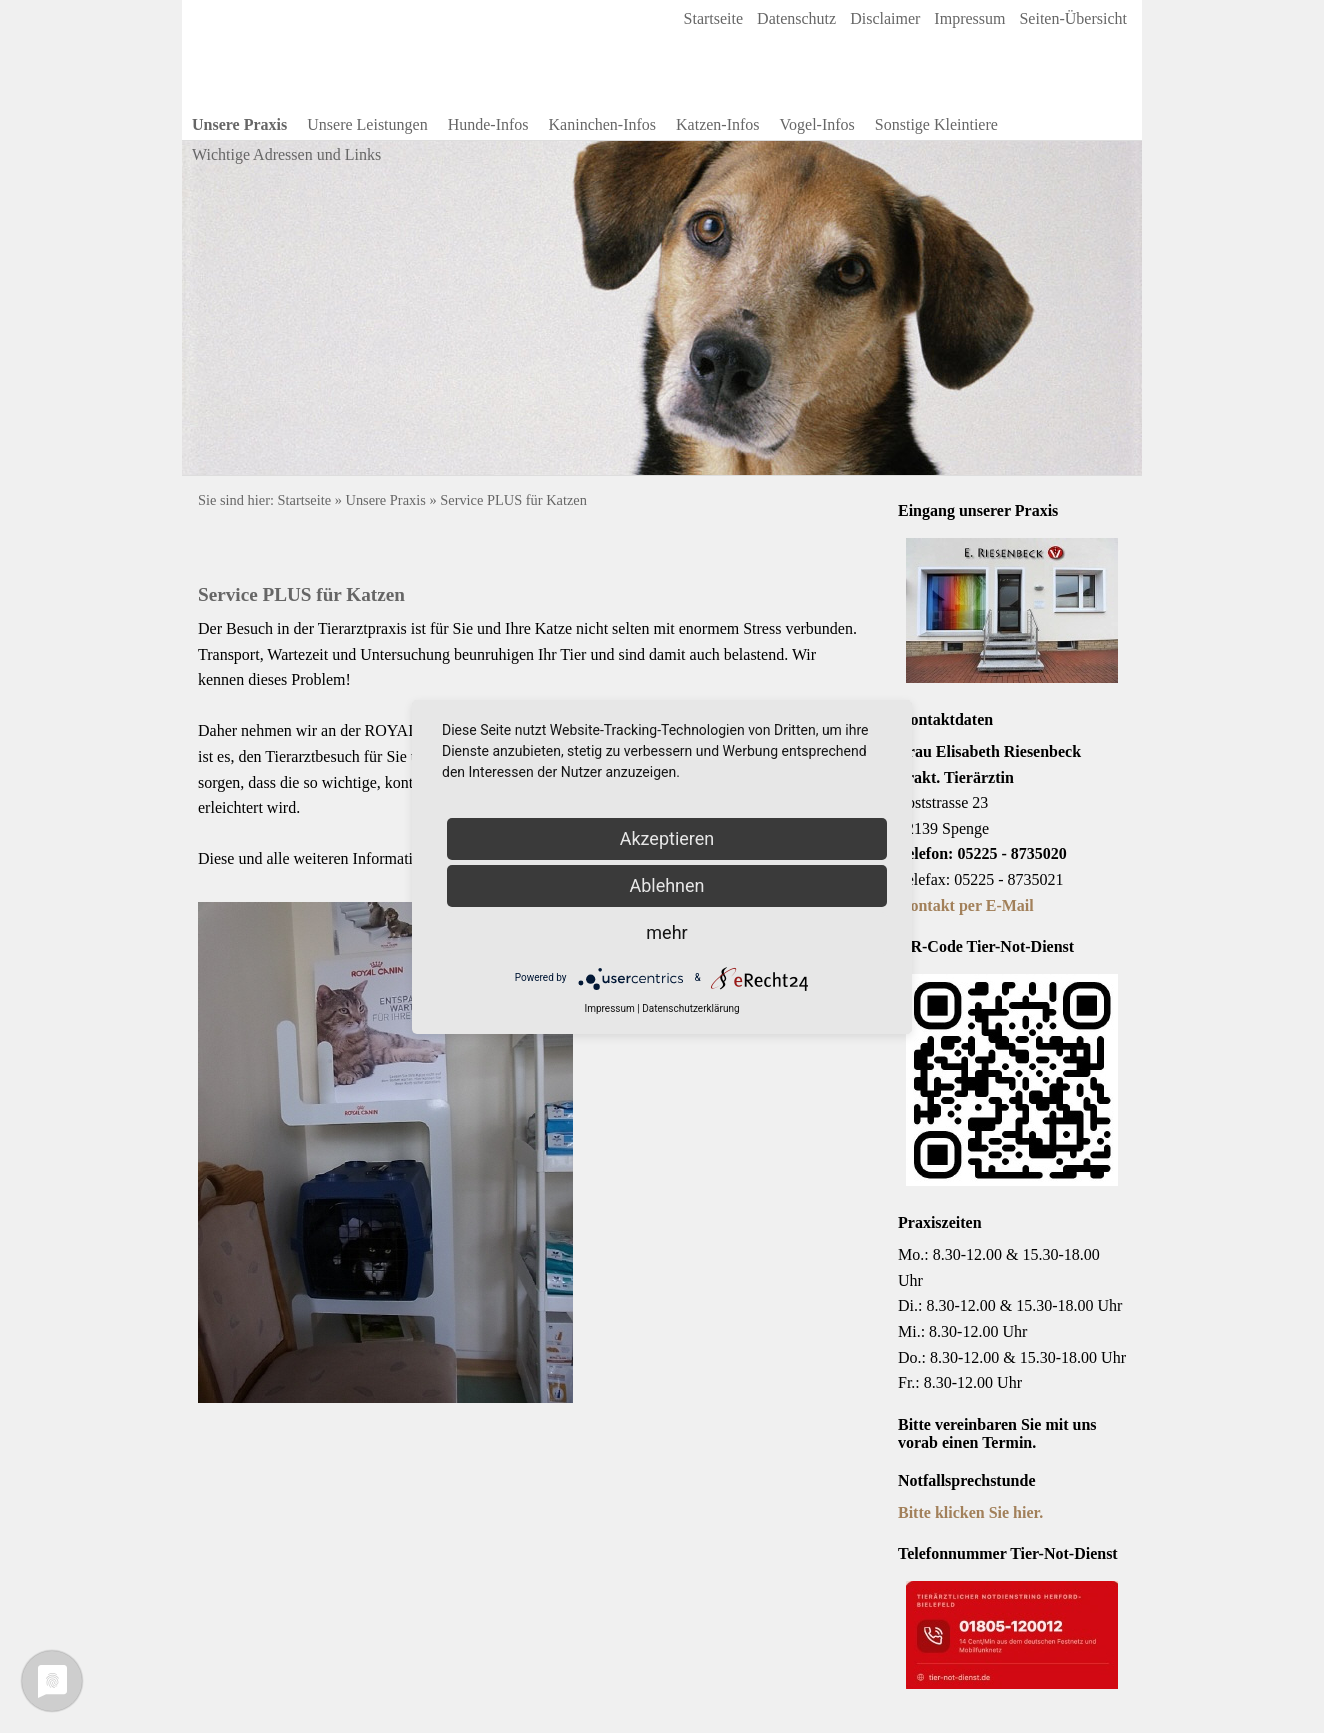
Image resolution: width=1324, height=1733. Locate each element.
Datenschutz (796, 18)
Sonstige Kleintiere (936, 124)
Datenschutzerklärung (690, 1008)
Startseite (714, 18)
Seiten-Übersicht (1073, 18)
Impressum (969, 18)
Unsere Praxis (239, 124)
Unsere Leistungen (367, 124)
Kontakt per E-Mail (966, 905)
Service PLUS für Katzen (513, 500)
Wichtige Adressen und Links (286, 154)
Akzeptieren (667, 838)
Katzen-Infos (718, 124)
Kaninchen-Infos (603, 124)
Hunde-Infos (488, 124)
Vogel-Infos (817, 124)
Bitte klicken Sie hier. (970, 1512)
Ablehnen (666, 885)
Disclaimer (885, 18)
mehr (666, 932)
